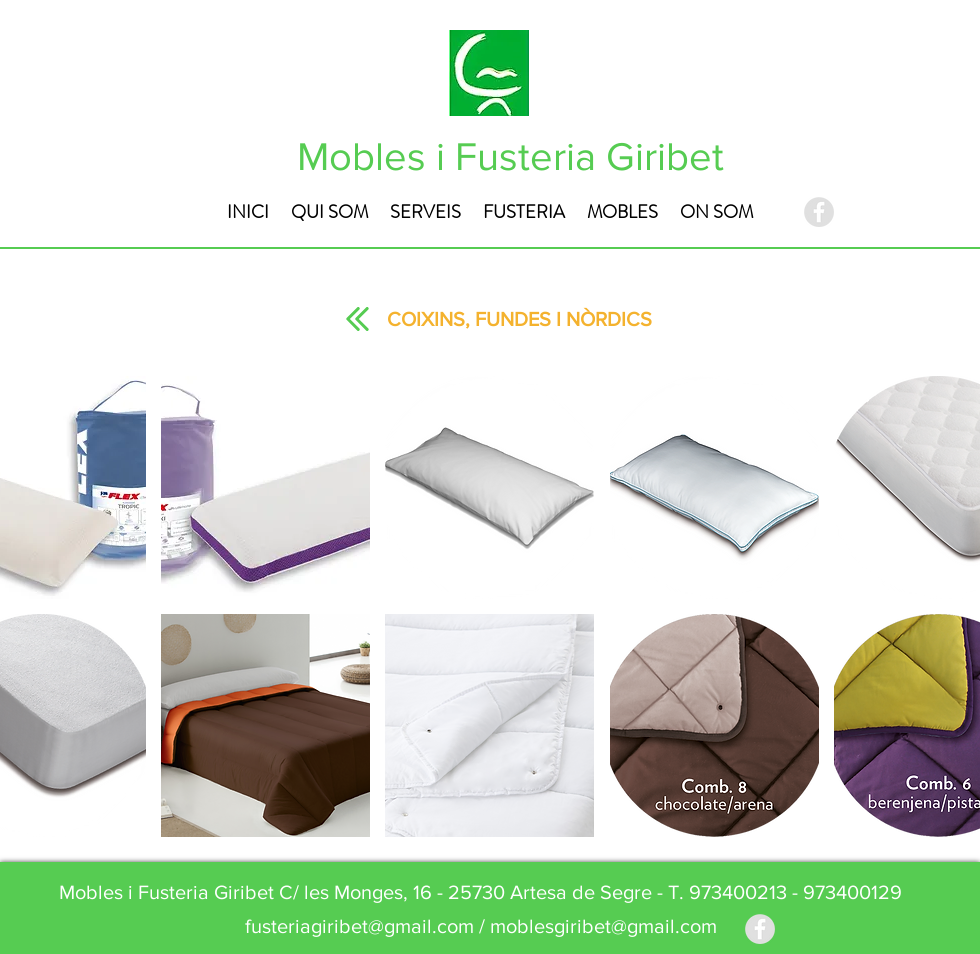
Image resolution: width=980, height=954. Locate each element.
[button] (265, 487)
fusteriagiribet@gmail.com (359, 926)
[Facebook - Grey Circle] (819, 212)
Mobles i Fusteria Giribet (510, 156)
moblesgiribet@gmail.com (603, 926)
